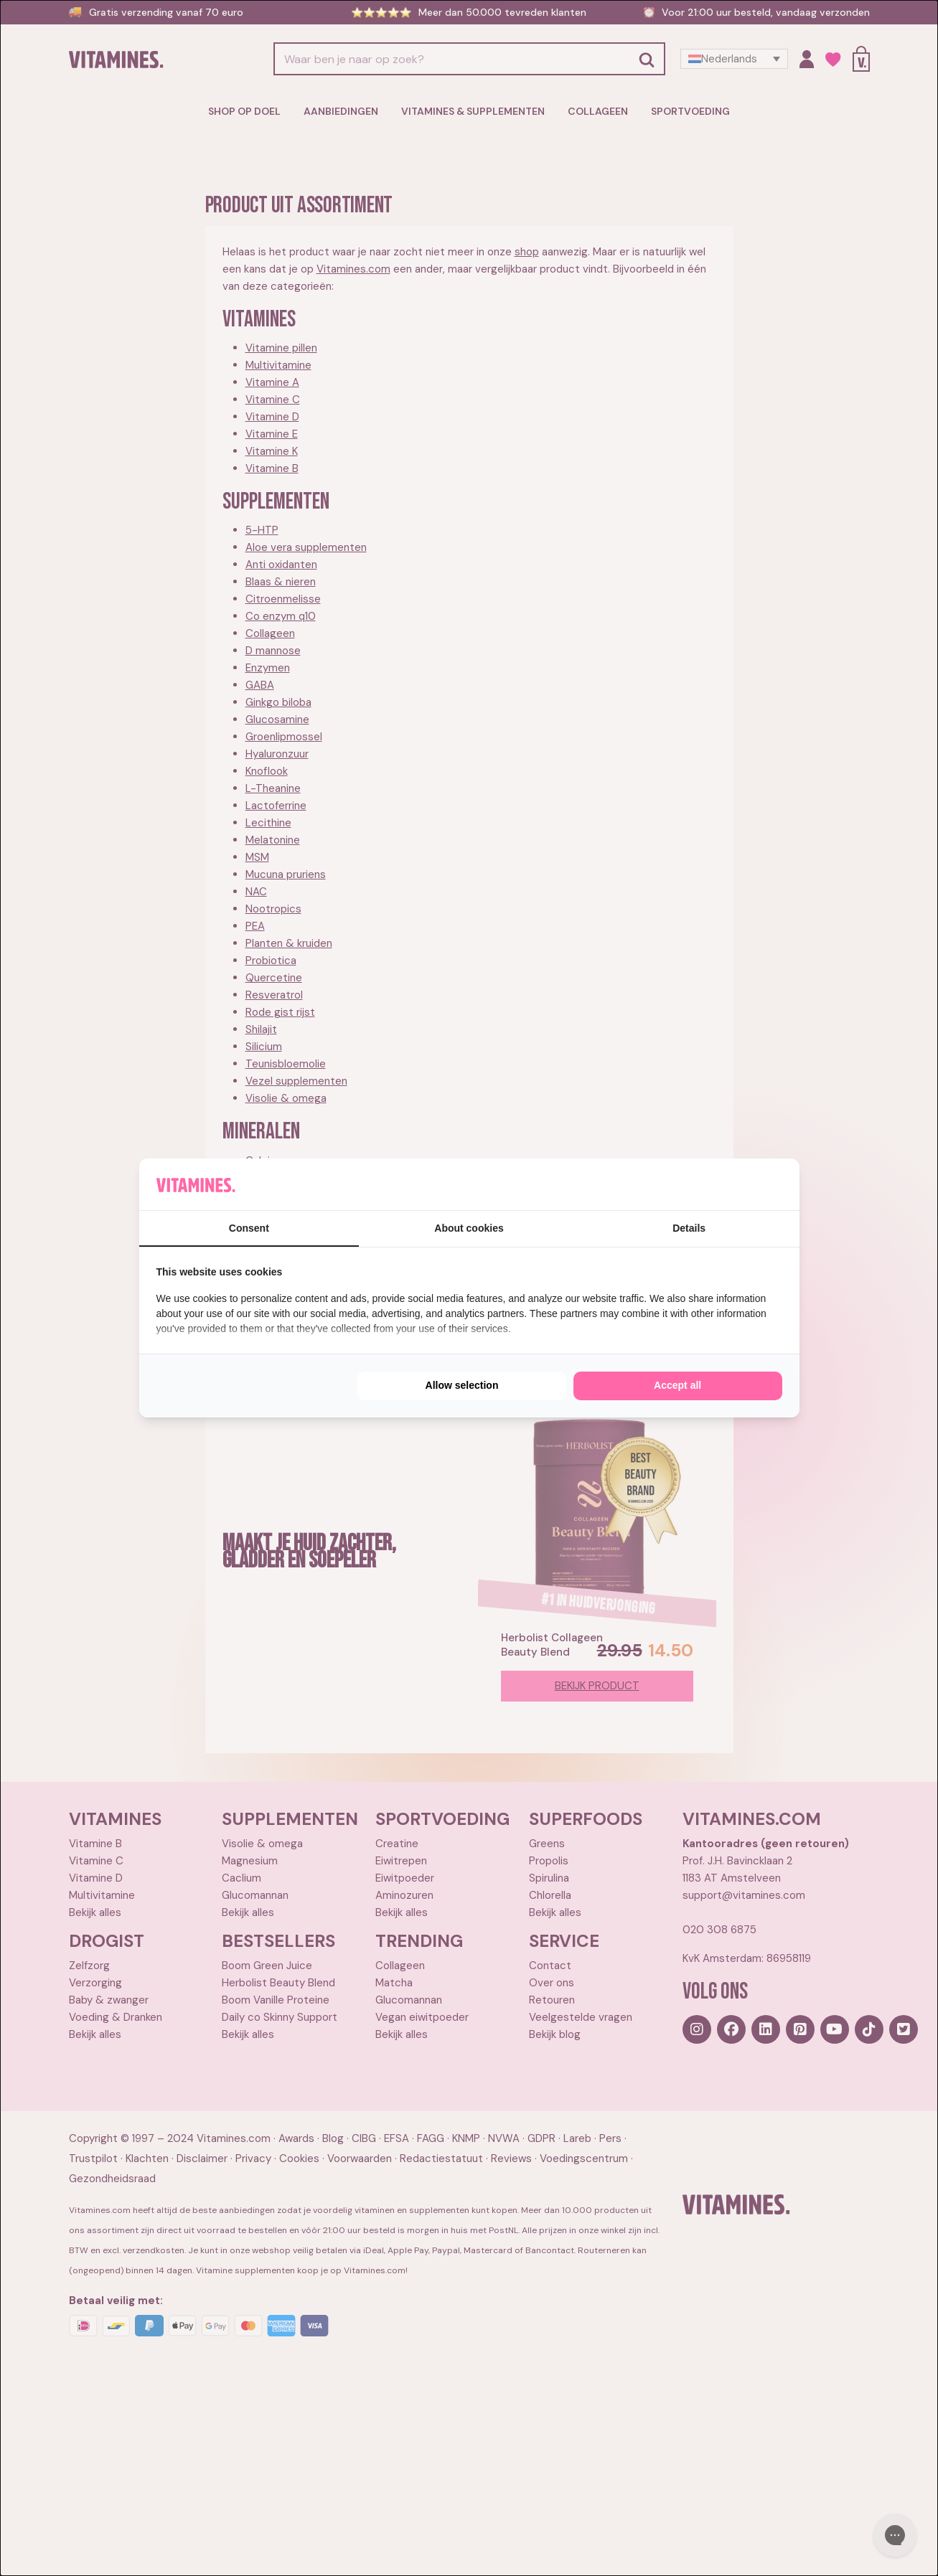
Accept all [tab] (677, 1385)
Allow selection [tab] (462, 1385)
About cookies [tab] (468, 1228)
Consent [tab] (249, 1228)
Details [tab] (688, 1228)
